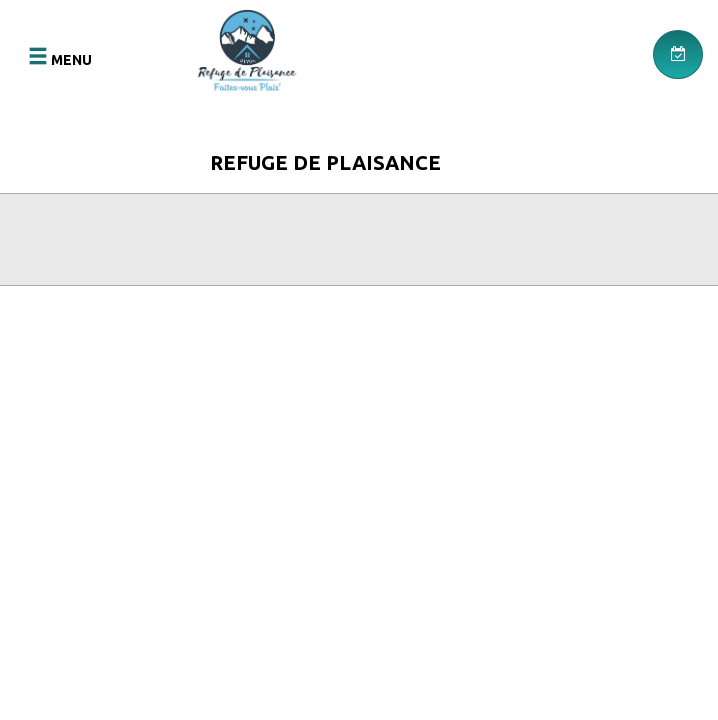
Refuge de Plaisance (325, 162)
